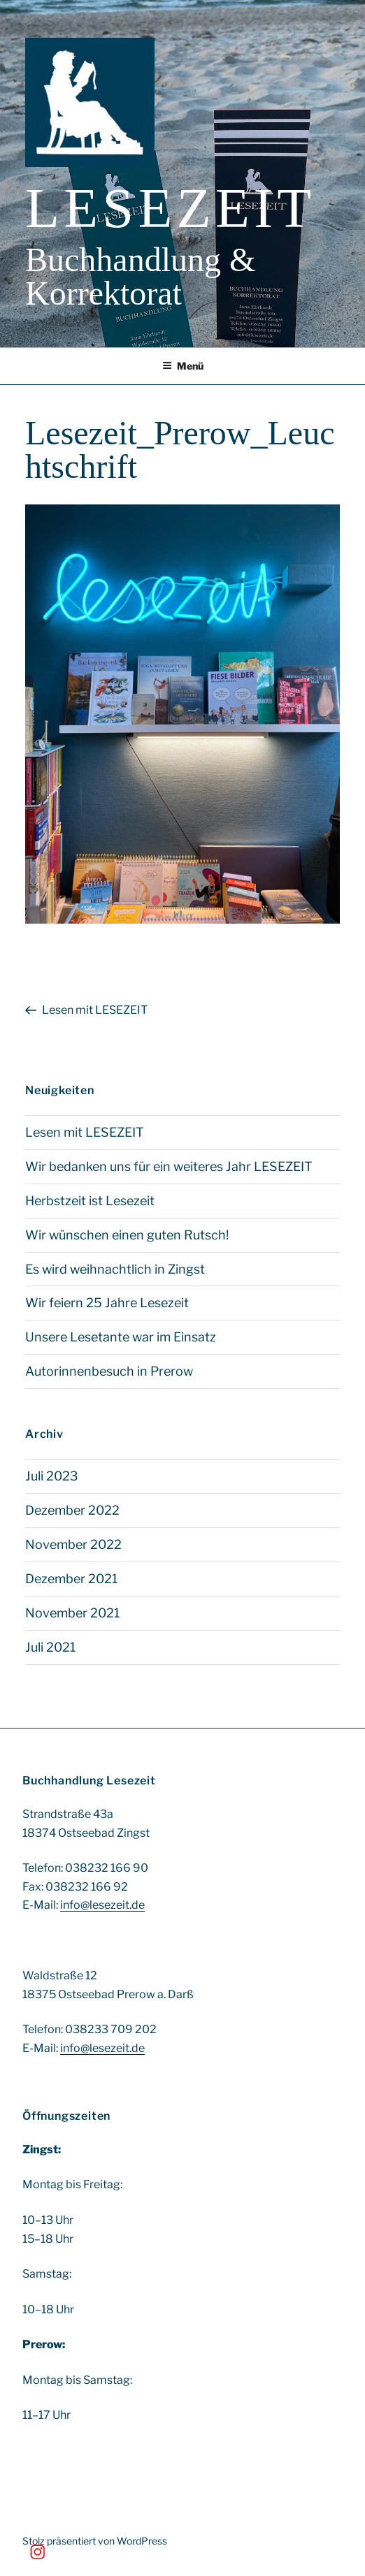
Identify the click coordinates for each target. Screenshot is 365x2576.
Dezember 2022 (72, 1510)
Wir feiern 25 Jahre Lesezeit (107, 1302)
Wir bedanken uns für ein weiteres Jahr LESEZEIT (169, 1166)
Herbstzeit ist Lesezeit (90, 1200)
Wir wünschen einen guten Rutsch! (127, 1235)
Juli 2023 (51, 1476)
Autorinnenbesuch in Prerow (109, 1371)
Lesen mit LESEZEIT (84, 1132)
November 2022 (73, 1544)
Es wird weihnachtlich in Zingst (115, 1269)
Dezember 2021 (71, 1578)
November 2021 (72, 1613)
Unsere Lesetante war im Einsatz (120, 1337)
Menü (182, 366)
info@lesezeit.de (102, 1905)
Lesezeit (170, 208)
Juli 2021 (50, 1647)
